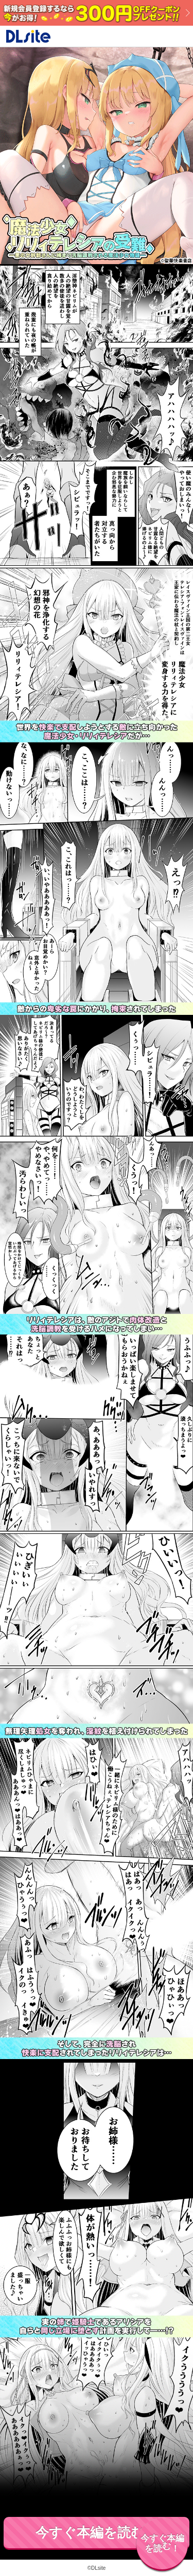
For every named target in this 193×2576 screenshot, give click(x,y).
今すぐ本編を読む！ (97, 2532)
